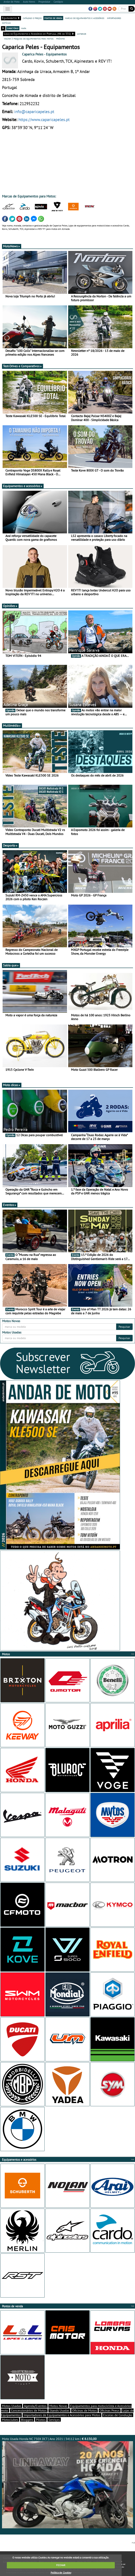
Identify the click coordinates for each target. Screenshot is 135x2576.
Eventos (9, 1205)
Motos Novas (58, 2406)
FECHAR (60, 2565)
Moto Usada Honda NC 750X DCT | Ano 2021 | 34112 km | (67, 2482)
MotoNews (11, 246)
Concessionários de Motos (29, 2410)
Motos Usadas (11, 2406)
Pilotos (41, 2420)
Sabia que (11, 965)
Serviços (54, 2420)
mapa (23, 28)
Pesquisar (124, 1326)
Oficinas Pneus (110, 2410)
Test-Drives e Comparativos (22, 366)
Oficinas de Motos (84, 2410)
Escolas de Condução (117, 2415)
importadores (114, 18)
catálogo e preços (32, 18)
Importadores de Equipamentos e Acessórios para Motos (62, 2415)
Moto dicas (11, 1085)
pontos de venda (53, 18)
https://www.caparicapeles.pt (44, 119)
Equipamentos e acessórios (23, 486)
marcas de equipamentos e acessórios (84, 18)
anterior (81, 34)
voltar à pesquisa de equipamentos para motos (28, 38)
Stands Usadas (59, 2410)
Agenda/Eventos (35, 2406)
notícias (6, 23)
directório (12, 28)
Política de (61, 2572)
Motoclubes (10, 2420)
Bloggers (27, 2420)
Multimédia (12, 725)
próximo (60, 38)
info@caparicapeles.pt (34, 111)
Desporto (10, 845)
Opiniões (10, 606)
